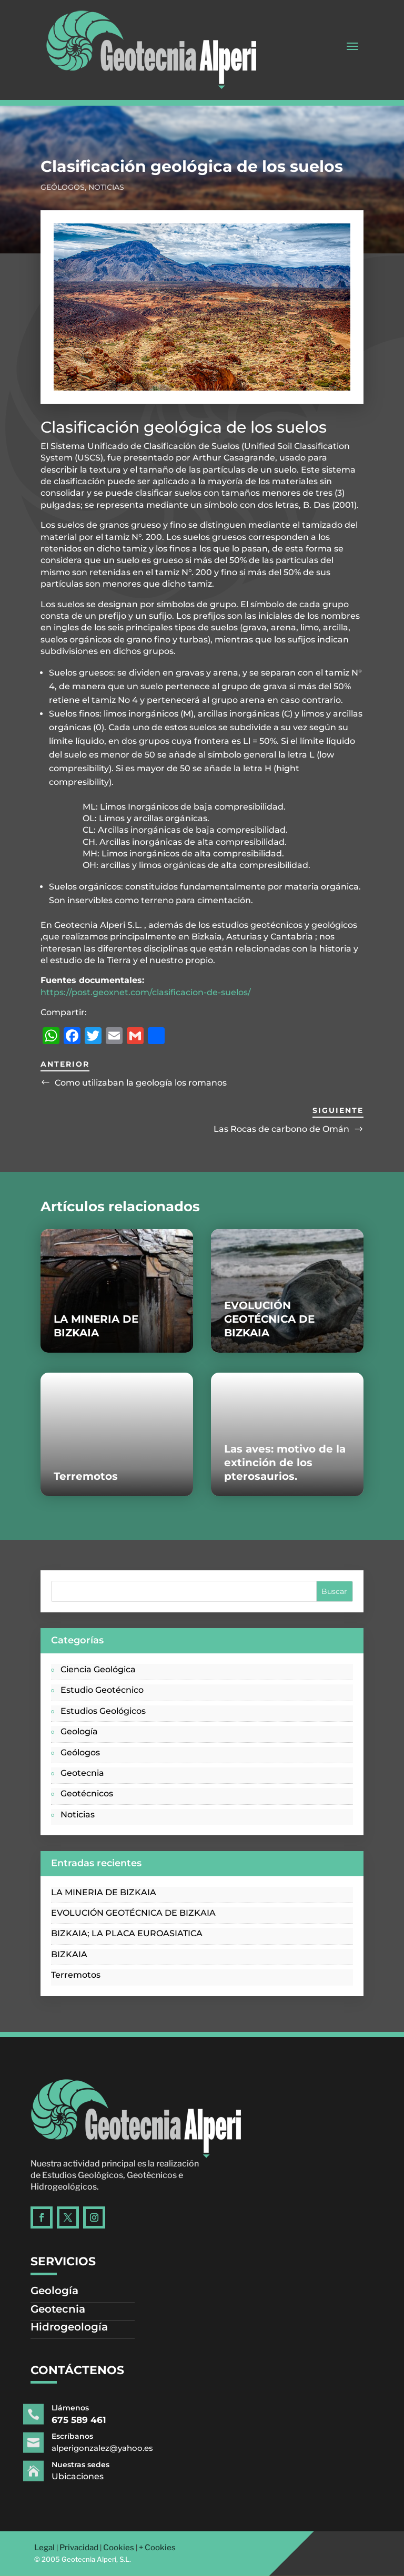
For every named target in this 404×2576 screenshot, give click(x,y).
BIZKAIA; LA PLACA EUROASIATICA (127, 1933)
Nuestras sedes (105, 2465)
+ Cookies (157, 2547)
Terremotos (86, 1476)
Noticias (106, 187)
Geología (79, 1731)
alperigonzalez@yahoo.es (121, 2448)
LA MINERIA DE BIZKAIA (103, 1892)
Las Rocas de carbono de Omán (281, 1129)
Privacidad (78, 2547)
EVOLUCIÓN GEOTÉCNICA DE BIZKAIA (269, 1319)
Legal (44, 2547)
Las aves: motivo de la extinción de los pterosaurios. (285, 1463)
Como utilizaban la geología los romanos (141, 1083)
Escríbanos (99, 2436)
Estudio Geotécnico (102, 1690)
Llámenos (97, 2408)
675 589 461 (104, 2420)
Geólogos (63, 187)
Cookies (118, 2547)
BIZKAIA (69, 1954)
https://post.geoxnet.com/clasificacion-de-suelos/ (146, 992)
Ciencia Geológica (98, 1669)
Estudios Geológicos (103, 1711)
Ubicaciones (103, 2476)
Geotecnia (82, 1773)
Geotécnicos (86, 1793)
